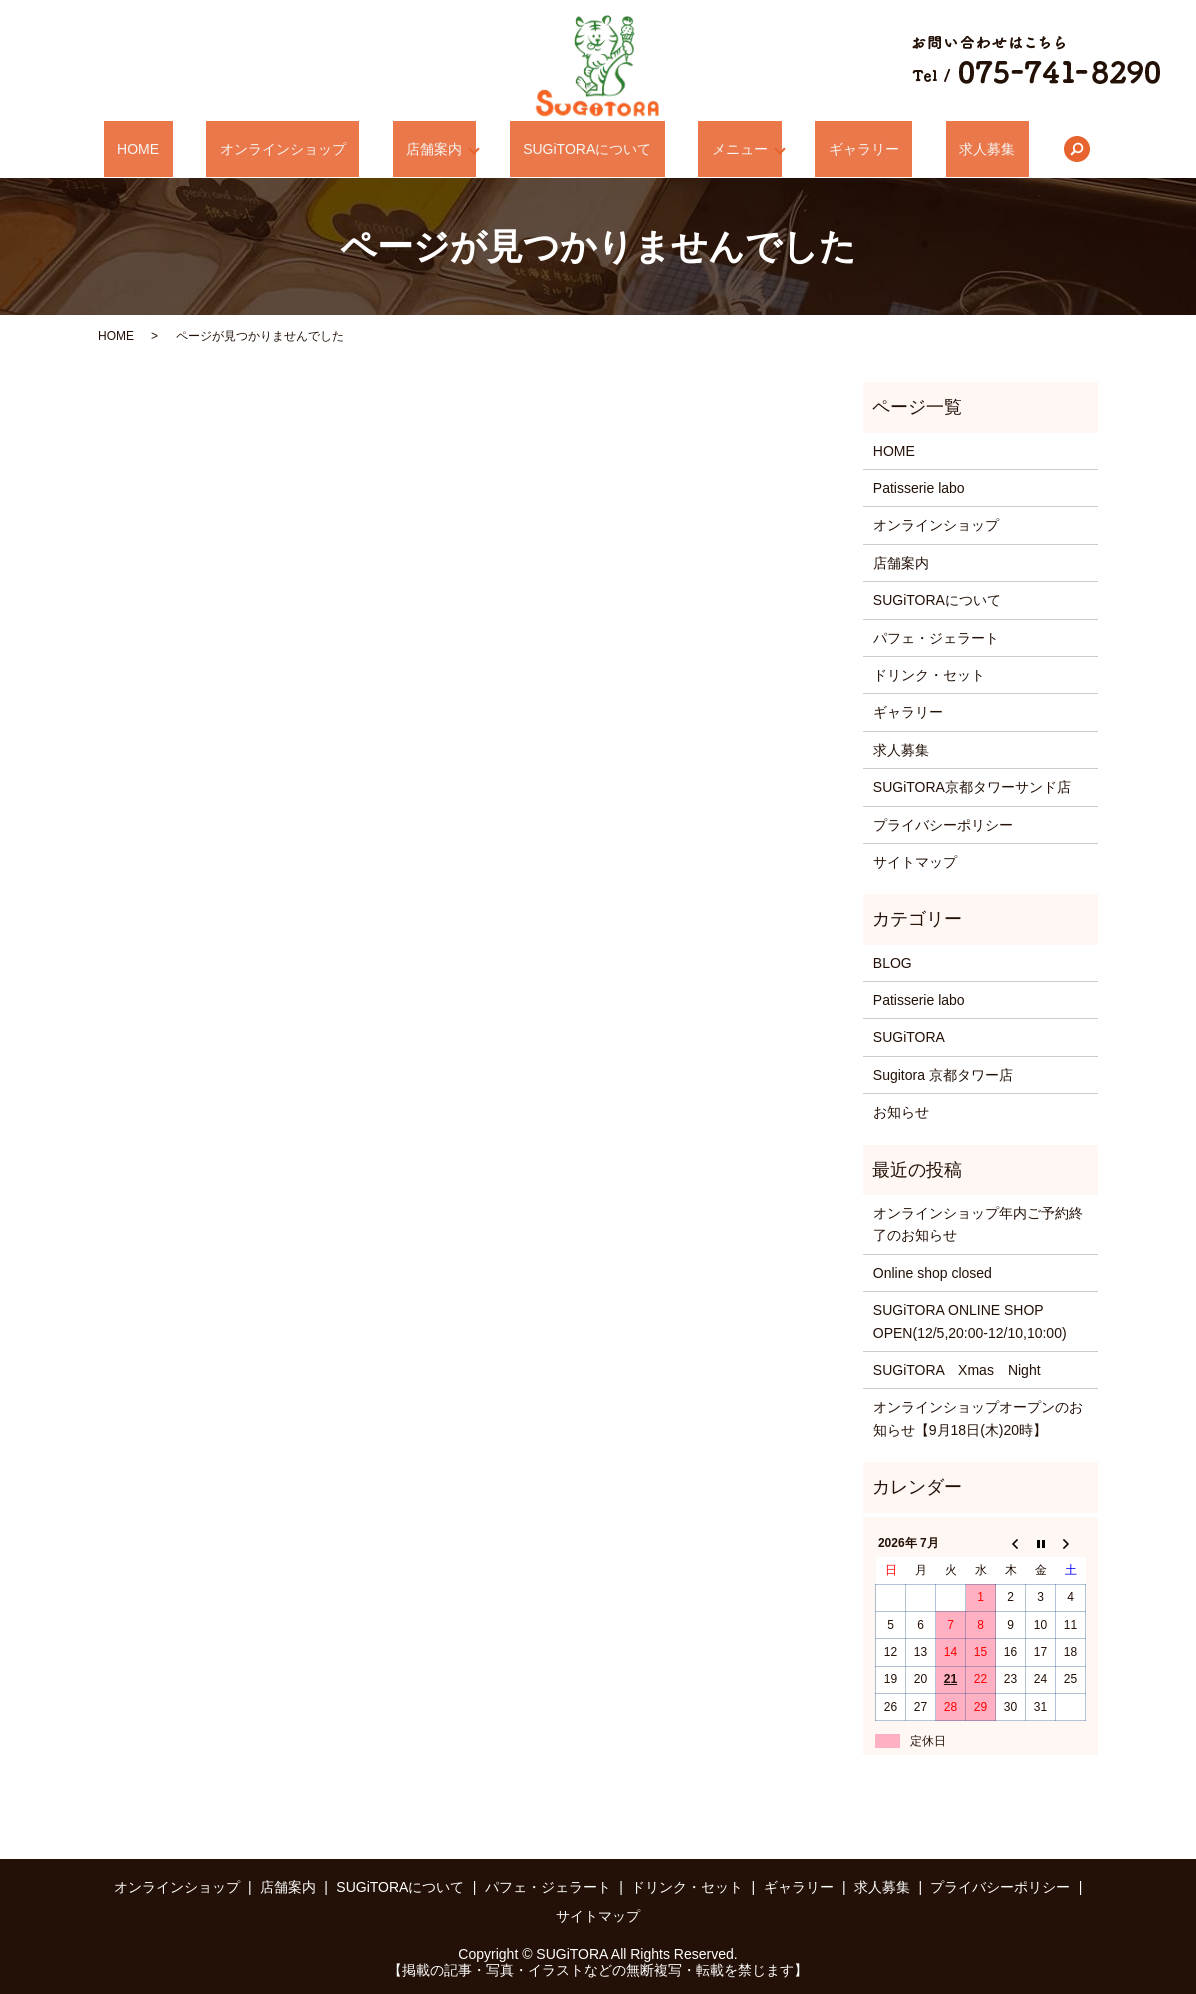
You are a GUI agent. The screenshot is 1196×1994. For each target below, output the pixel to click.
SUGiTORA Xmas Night (957, 1370)
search (997, 149)
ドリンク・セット (929, 675)
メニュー (714, 149)
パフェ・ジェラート (936, 638)
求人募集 (921, 149)
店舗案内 (447, 149)
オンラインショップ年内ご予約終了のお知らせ (978, 1224)
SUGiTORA (909, 1037)
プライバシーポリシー (943, 825)
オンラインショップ (322, 149)
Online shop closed (932, 1273)
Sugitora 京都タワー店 (943, 1075)
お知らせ (901, 1112)
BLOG (892, 963)
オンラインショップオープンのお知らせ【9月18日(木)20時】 (978, 1418)
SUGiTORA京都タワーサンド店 (972, 787)
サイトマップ (915, 862)
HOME (205, 149)
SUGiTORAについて (587, 149)
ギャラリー (824, 149)
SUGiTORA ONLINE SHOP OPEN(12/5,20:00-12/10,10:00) (970, 1321)
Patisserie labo (919, 488)
